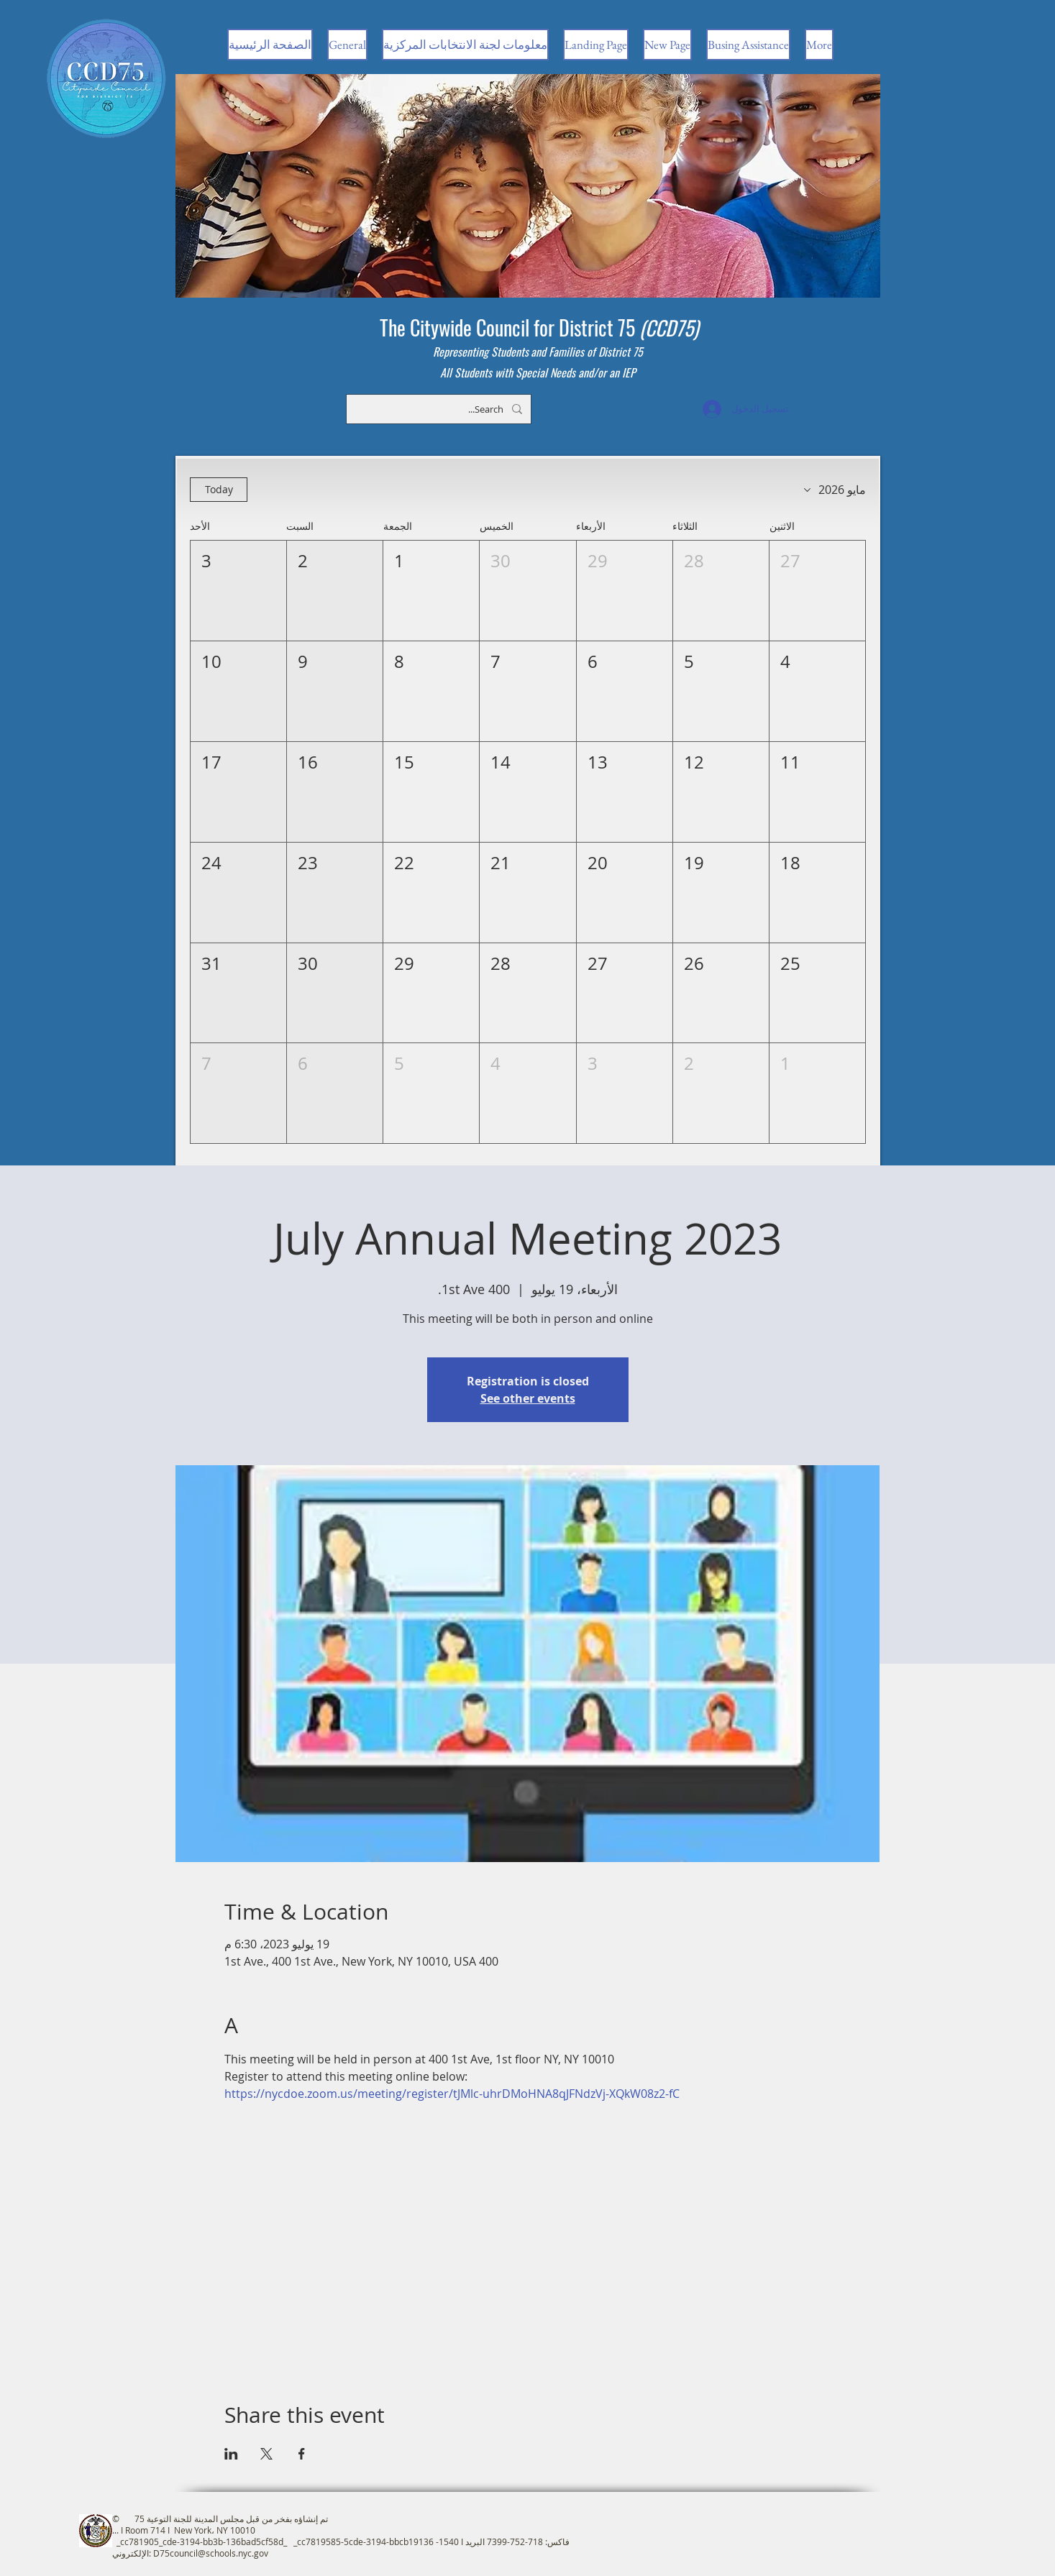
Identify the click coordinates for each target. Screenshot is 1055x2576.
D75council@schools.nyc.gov (210, 2553)
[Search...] (440, 409)
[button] (816, 590)
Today (218, 489)
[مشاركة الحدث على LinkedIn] (231, 2454)
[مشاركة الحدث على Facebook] (302, 2454)
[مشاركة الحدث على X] (266, 2454)
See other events (527, 1398)
